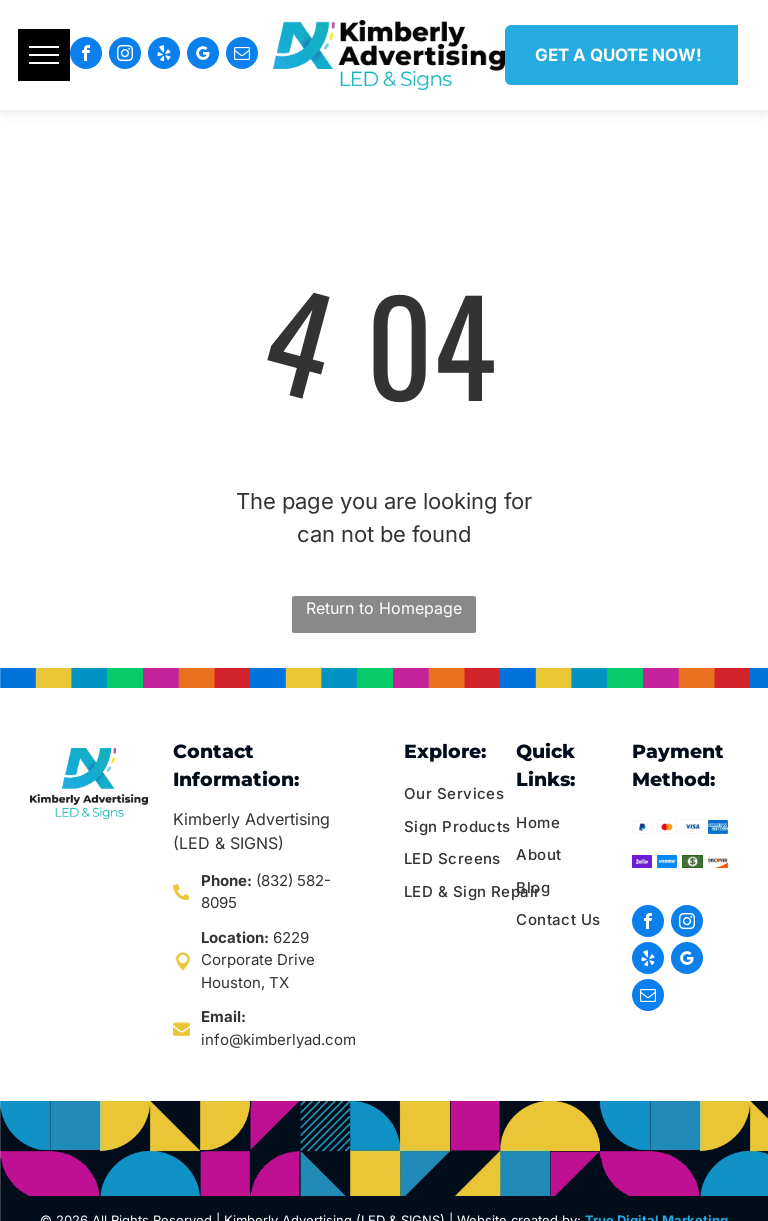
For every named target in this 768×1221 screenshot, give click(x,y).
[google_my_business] (203, 55)
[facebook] (86, 55)
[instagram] (125, 55)
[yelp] (164, 55)
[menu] (44, 55)
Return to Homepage (384, 608)
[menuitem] (480, 794)
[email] (242, 55)
